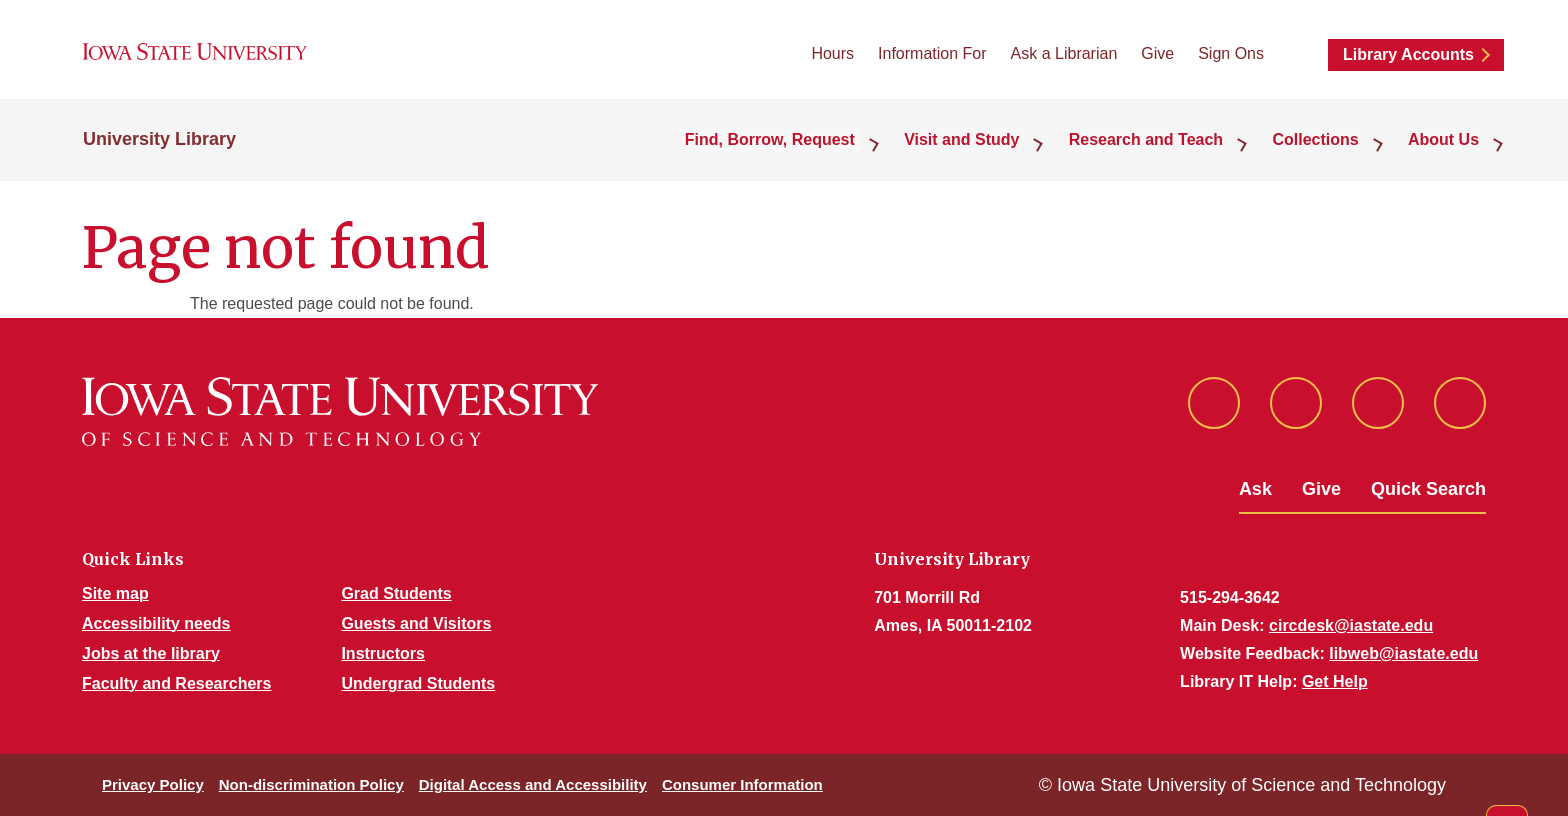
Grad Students (396, 593)
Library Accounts (1408, 61)
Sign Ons (1231, 60)
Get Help (1335, 681)
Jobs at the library (151, 653)
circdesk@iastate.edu (1351, 625)
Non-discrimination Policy (311, 784)
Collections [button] (1331, 151)
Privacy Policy (153, 784)
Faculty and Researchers (176, 683)
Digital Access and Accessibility (533, 784)
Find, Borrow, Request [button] (813, 151)
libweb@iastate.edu (1403, 653)
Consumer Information (742, 784)
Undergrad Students (418, 683)
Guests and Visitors (416, 623)
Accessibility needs (156, 623)
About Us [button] (1449, 151)
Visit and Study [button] (995, 151)
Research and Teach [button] (1170, 151)
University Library (159, 152)
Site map (115, 593)
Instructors (383, 653)
